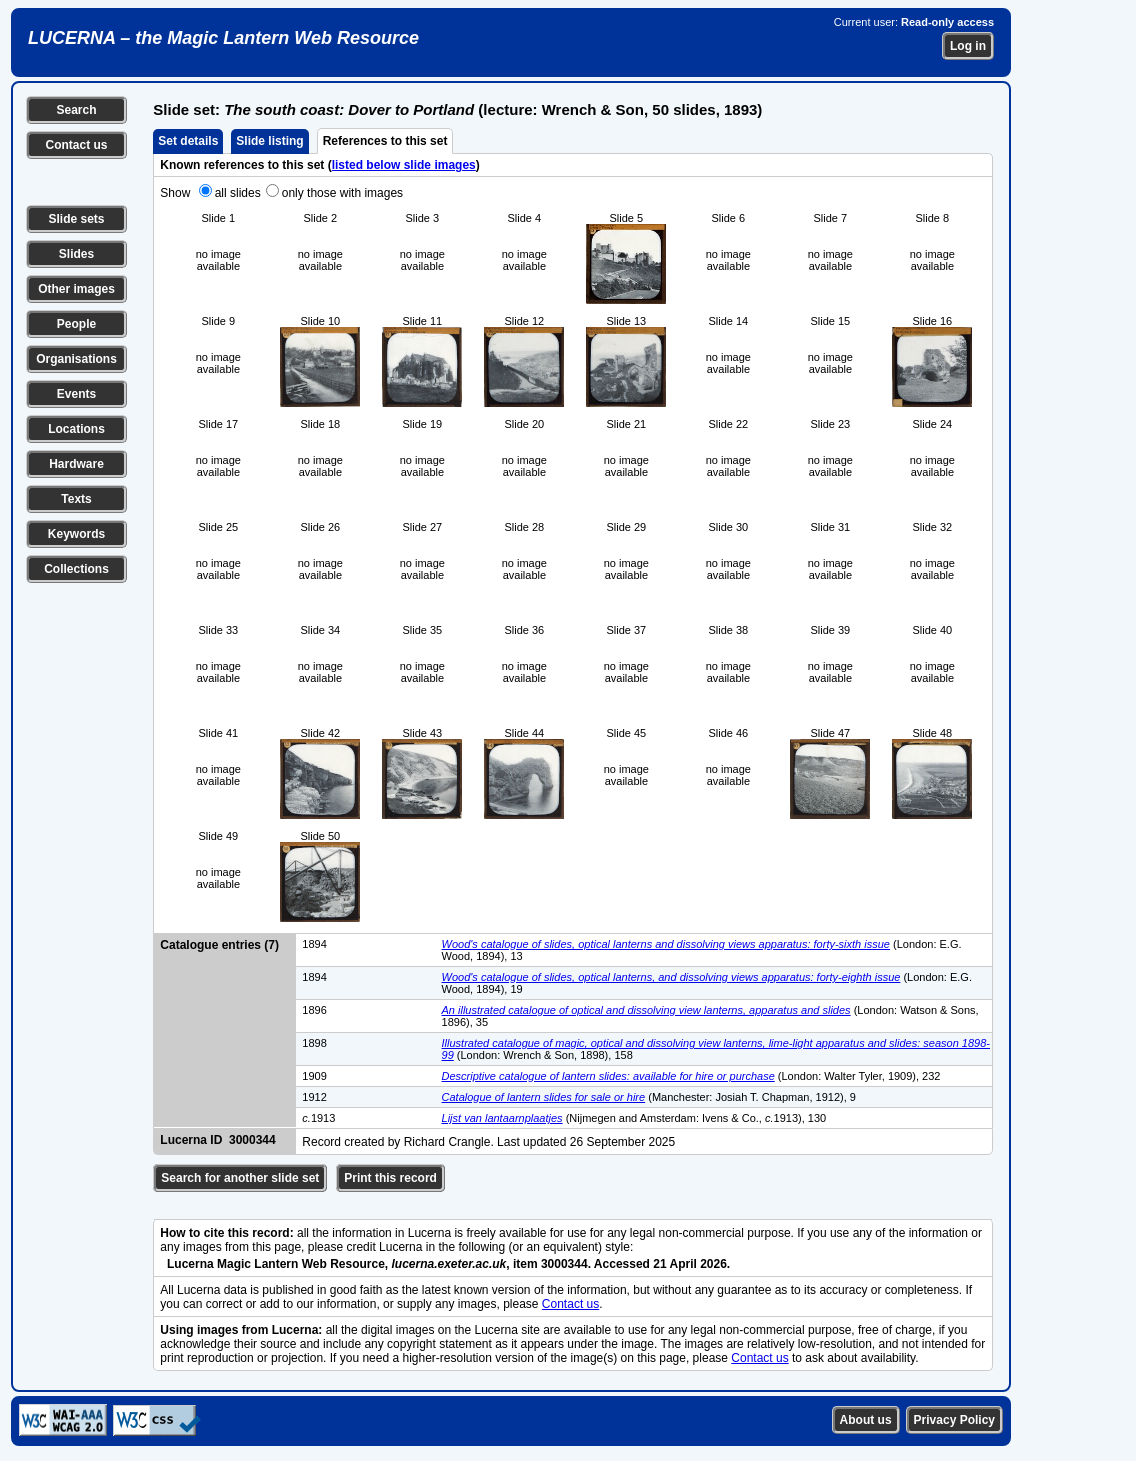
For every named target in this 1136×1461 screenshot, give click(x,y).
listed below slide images (404, 165)
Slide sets (76, 219)
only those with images (342, 193)
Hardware (76, 464)
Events (76, 394)
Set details (188, 141)
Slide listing (269, 141)
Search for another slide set (240, 1178)
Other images (76, 289)
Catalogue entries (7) (219, 945)
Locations (76, 429)
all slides (238, 193)
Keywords (76, 534)
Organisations (76, 359)
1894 (314, 944)
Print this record (390, 1178)
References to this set (385, 141)
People (76, 324)
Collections (76, 569)
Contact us (76, 145)
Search (76, 110)
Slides (76, 254)
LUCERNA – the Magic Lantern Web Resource (223, 38)
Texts (76, 499)
